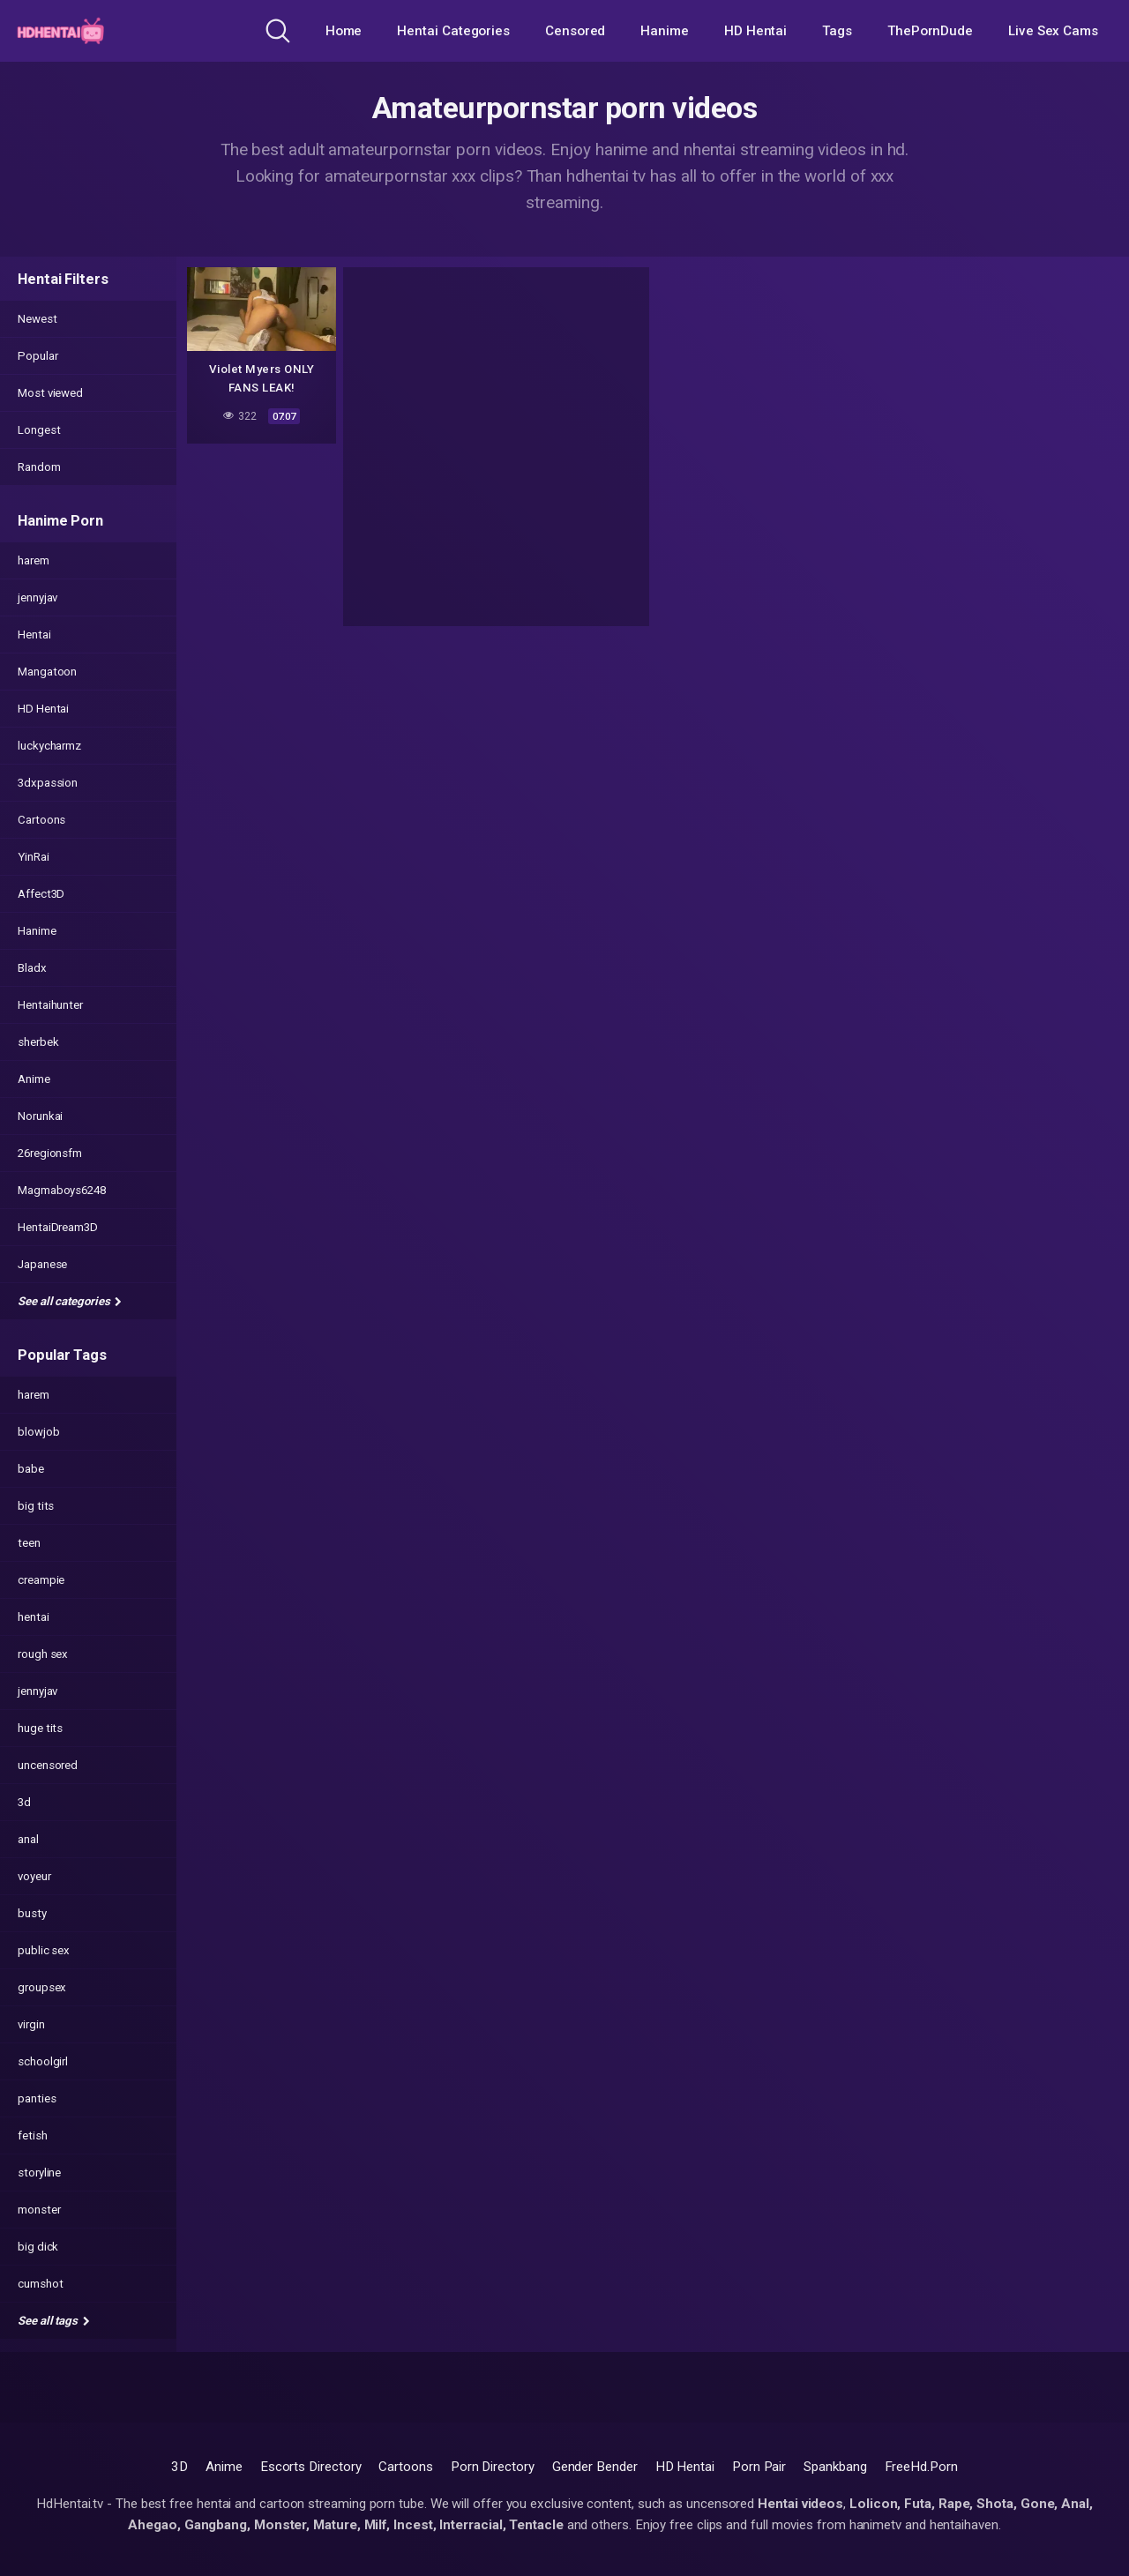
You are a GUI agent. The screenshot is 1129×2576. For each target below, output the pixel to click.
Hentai (34, 634)
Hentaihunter (50, 1005)
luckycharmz (49, 745)
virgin (31, 2024)
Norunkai (40, 1116)
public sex (44, 1950)
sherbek (38, 1042)
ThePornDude (930, 31)
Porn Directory (493, 2467)
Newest (37, 318)
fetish (33, 2135)
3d (24, 1802)
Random (39, 467)
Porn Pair (759, 2467)
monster (39, 2209)
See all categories (70, 1301)
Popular (37, 355)
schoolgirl (43, 2061)
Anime (34, 1079)
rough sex (43, 1654)
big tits (36, 1505)
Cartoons (41, 819)
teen (29, 1542)
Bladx (32, 967)
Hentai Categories (453, 31)
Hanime (664, 31)
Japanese (42, 1264)
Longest (39, 430)
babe (31, 1468)
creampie (41, 1580)
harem (33, 560)
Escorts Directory (311, 2467)
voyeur (34, 1876)
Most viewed (50, 392)
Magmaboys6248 (62, 1190)
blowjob (38, 1431)
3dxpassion (48, 782)
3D (179, 2467)
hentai (33, 1617)
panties (37, 2098)
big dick (38, 2246)
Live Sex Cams (1053, 31)
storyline (39, 2172)
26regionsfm (50, 1153)
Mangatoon (47, 671)
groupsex (42, 1987)
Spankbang (835, 2467)
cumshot (40, 2283)
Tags (837, 31)
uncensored (48, 1765)
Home (344, 31)
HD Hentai (755, 31)
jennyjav (37, 597)
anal (28, 1839)
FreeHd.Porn (921, 2467)
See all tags (54, 2320)
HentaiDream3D (58, 1227)
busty (32, 1913)
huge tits (40, 1728)
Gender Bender (595, 2467)
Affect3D (41, 893)
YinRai (33, 856)
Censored (575, 31)
